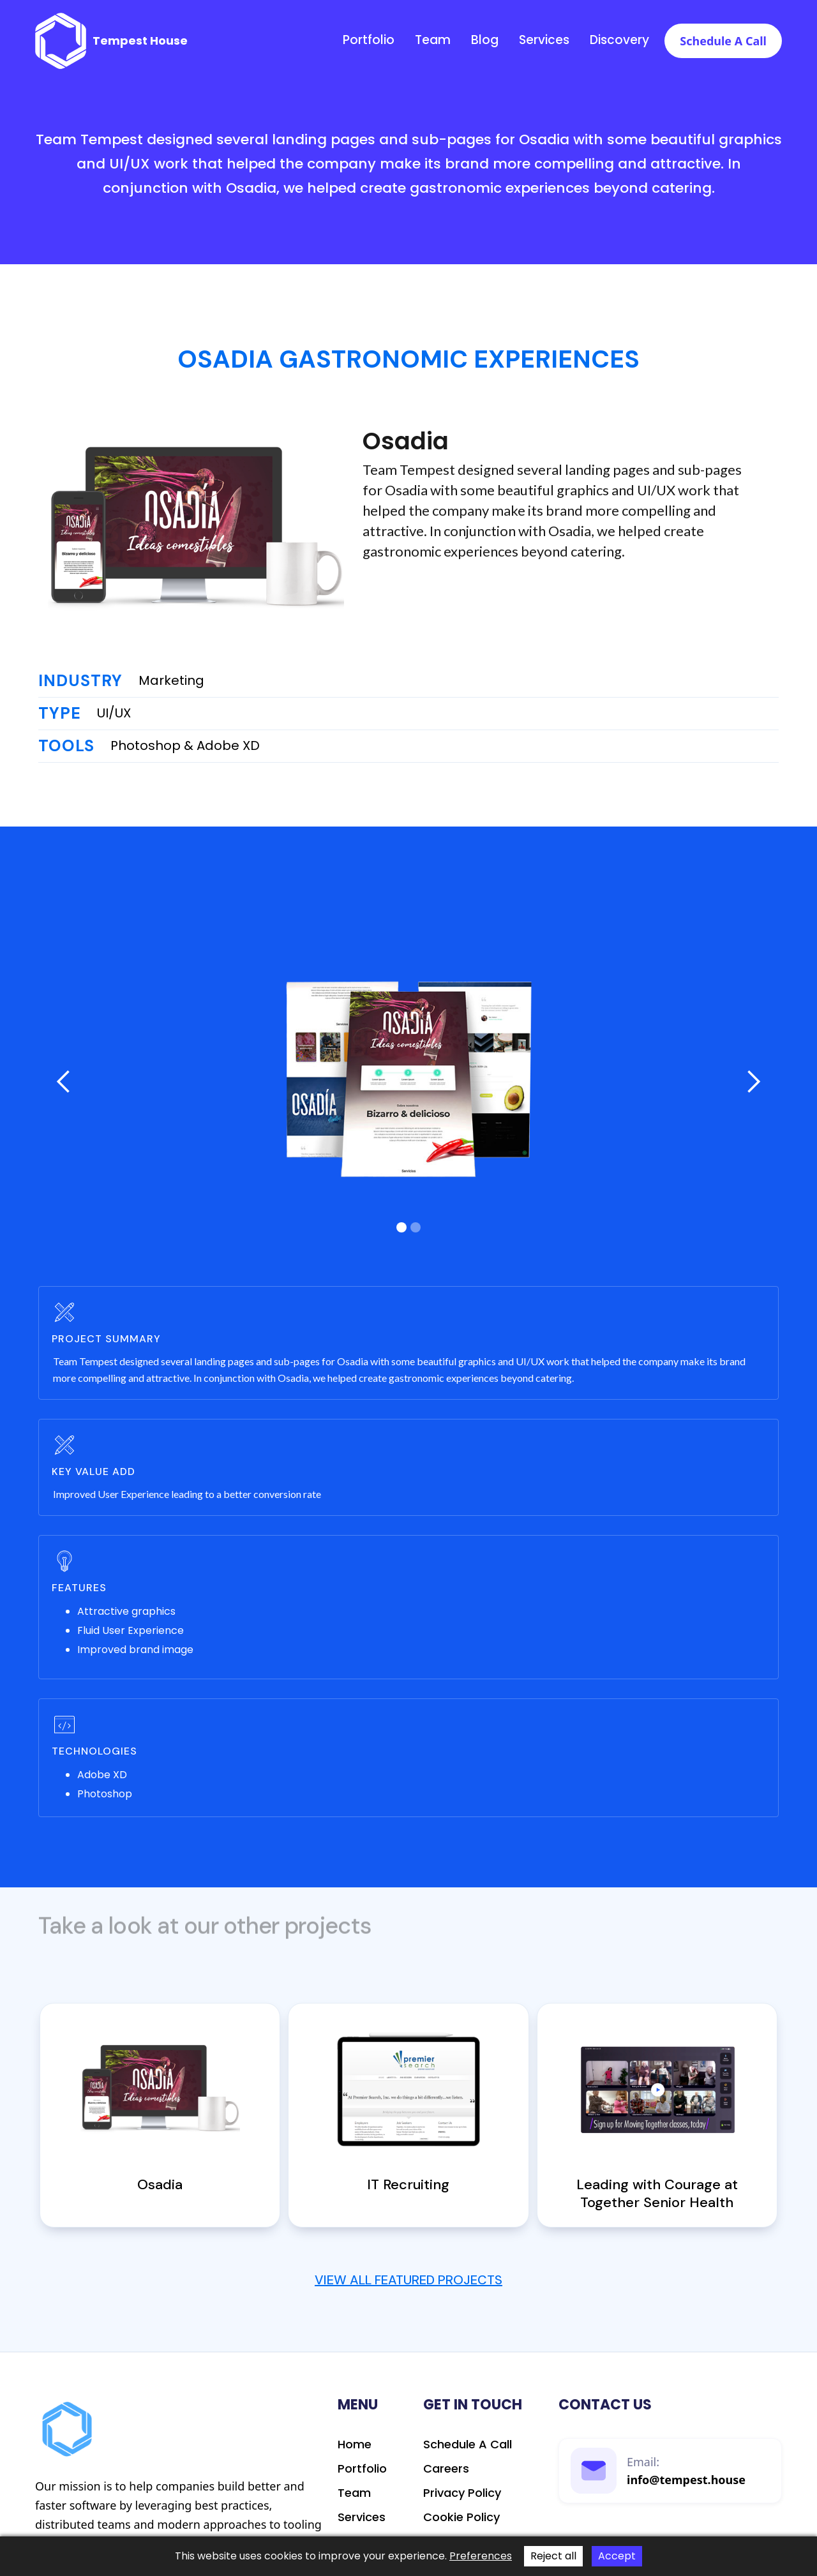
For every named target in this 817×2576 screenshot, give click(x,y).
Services (544, 40)
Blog (484, 40)
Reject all (553, 2556)
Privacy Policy (462, 2493)
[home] (111, 41)
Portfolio (368, 40)
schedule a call (467, 2444)
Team (433, 40)
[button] (63, 1081)
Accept (617, 2556)
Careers (446, 2468)
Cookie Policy (461, 2517)
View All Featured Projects (408, 2280)
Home (354, 2444)
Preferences (480, 2556)
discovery (619, 40)
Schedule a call (723, 41)
